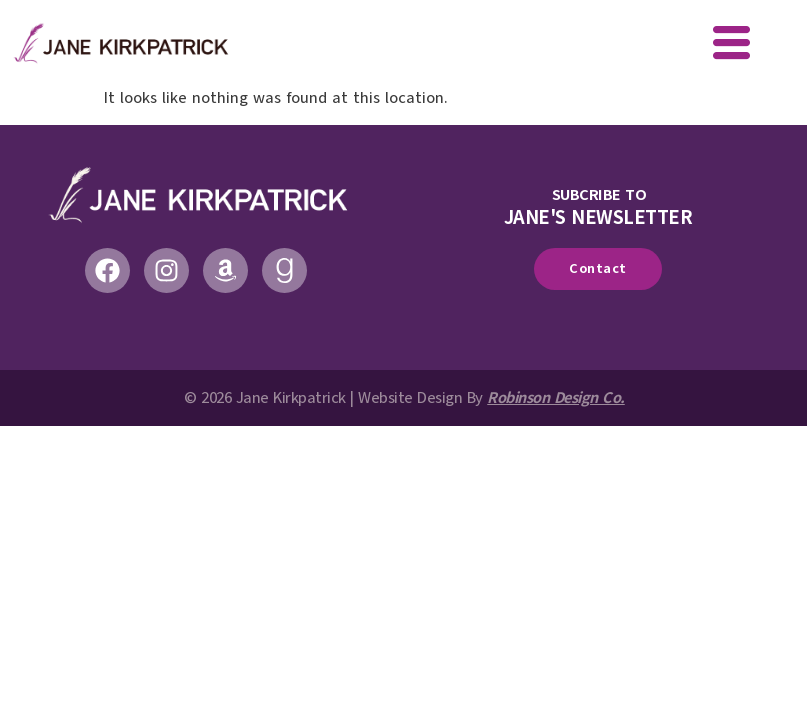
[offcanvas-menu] (731, 45)
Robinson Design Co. (556, 398)
